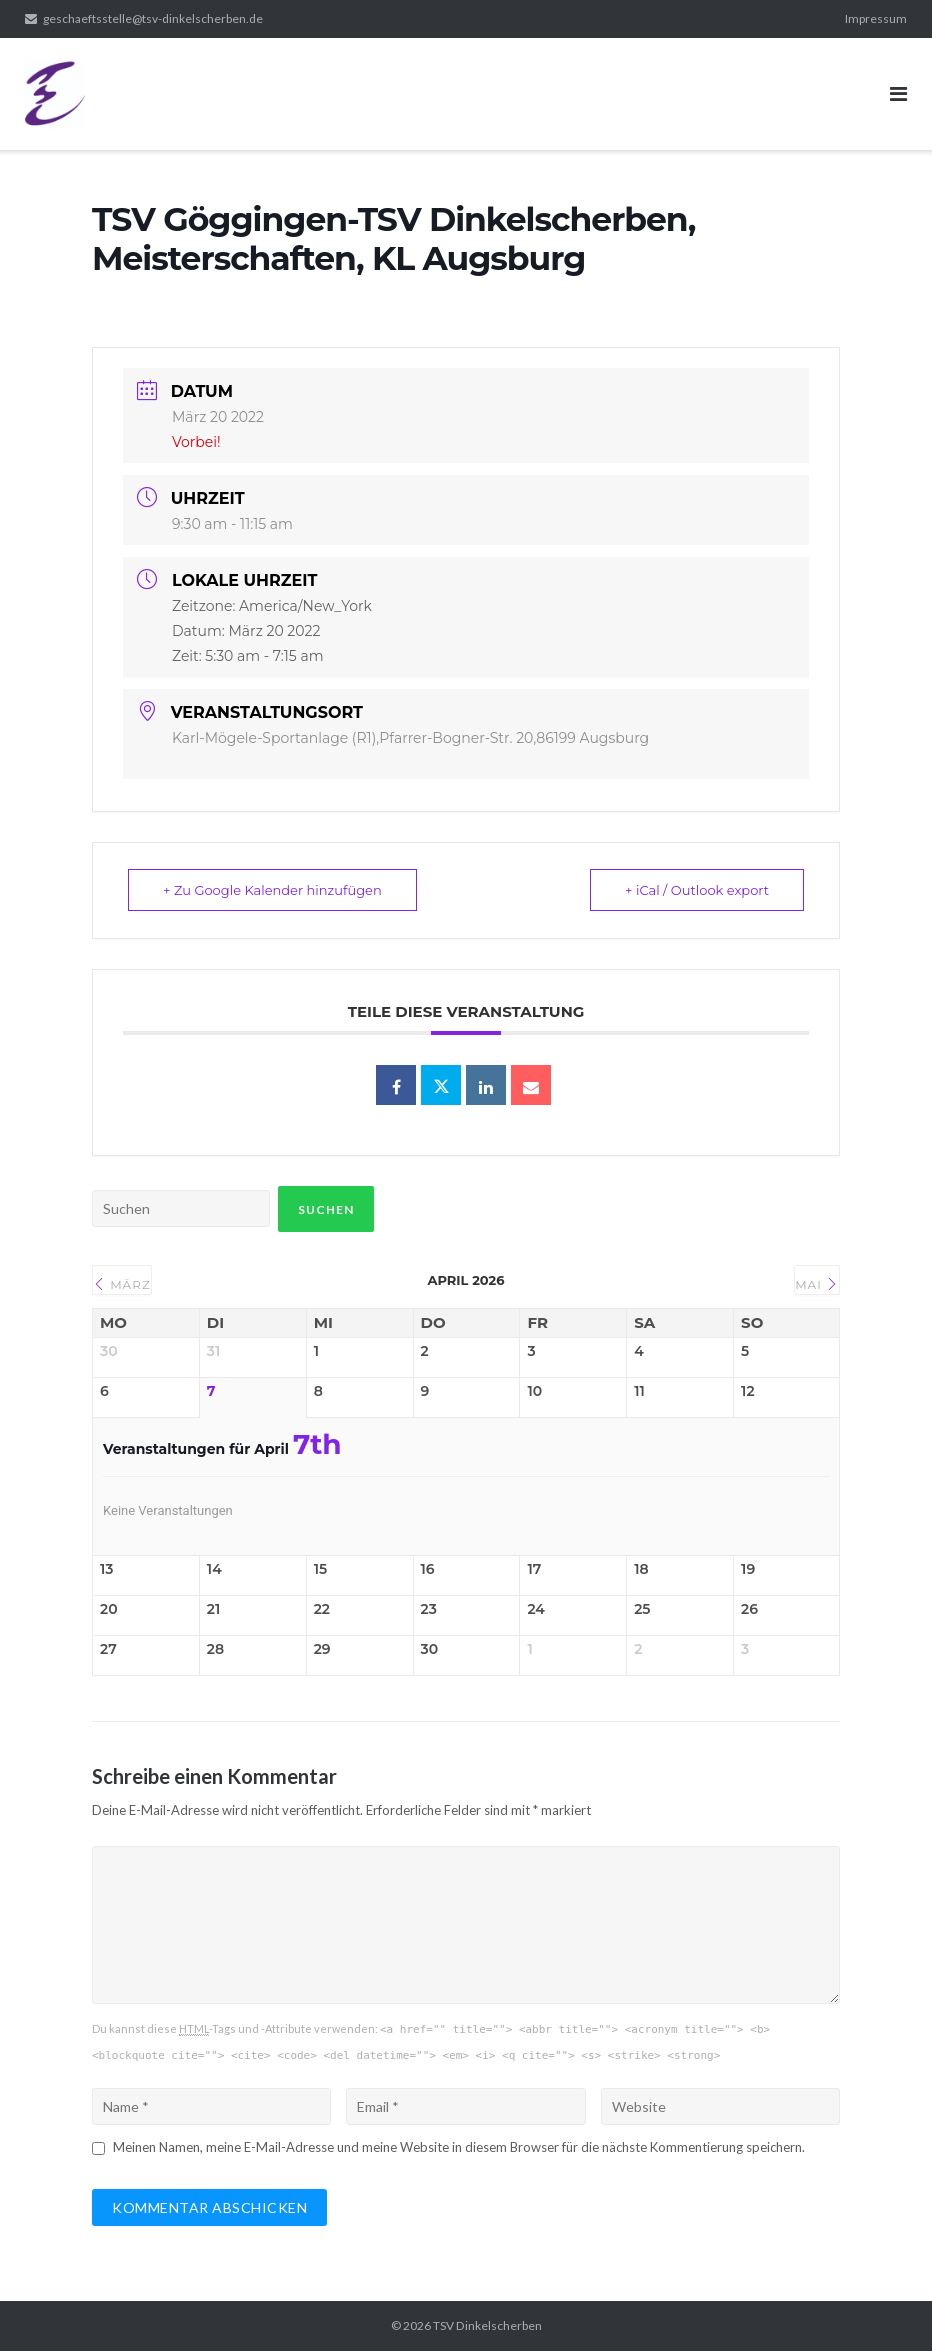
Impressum (876, 18)
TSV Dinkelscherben (487, 2325)
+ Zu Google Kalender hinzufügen (272, 890)
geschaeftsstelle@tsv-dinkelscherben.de (153, 18)
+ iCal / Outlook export (697, 890)
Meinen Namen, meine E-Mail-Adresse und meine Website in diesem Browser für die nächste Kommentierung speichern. (459, 2147)
